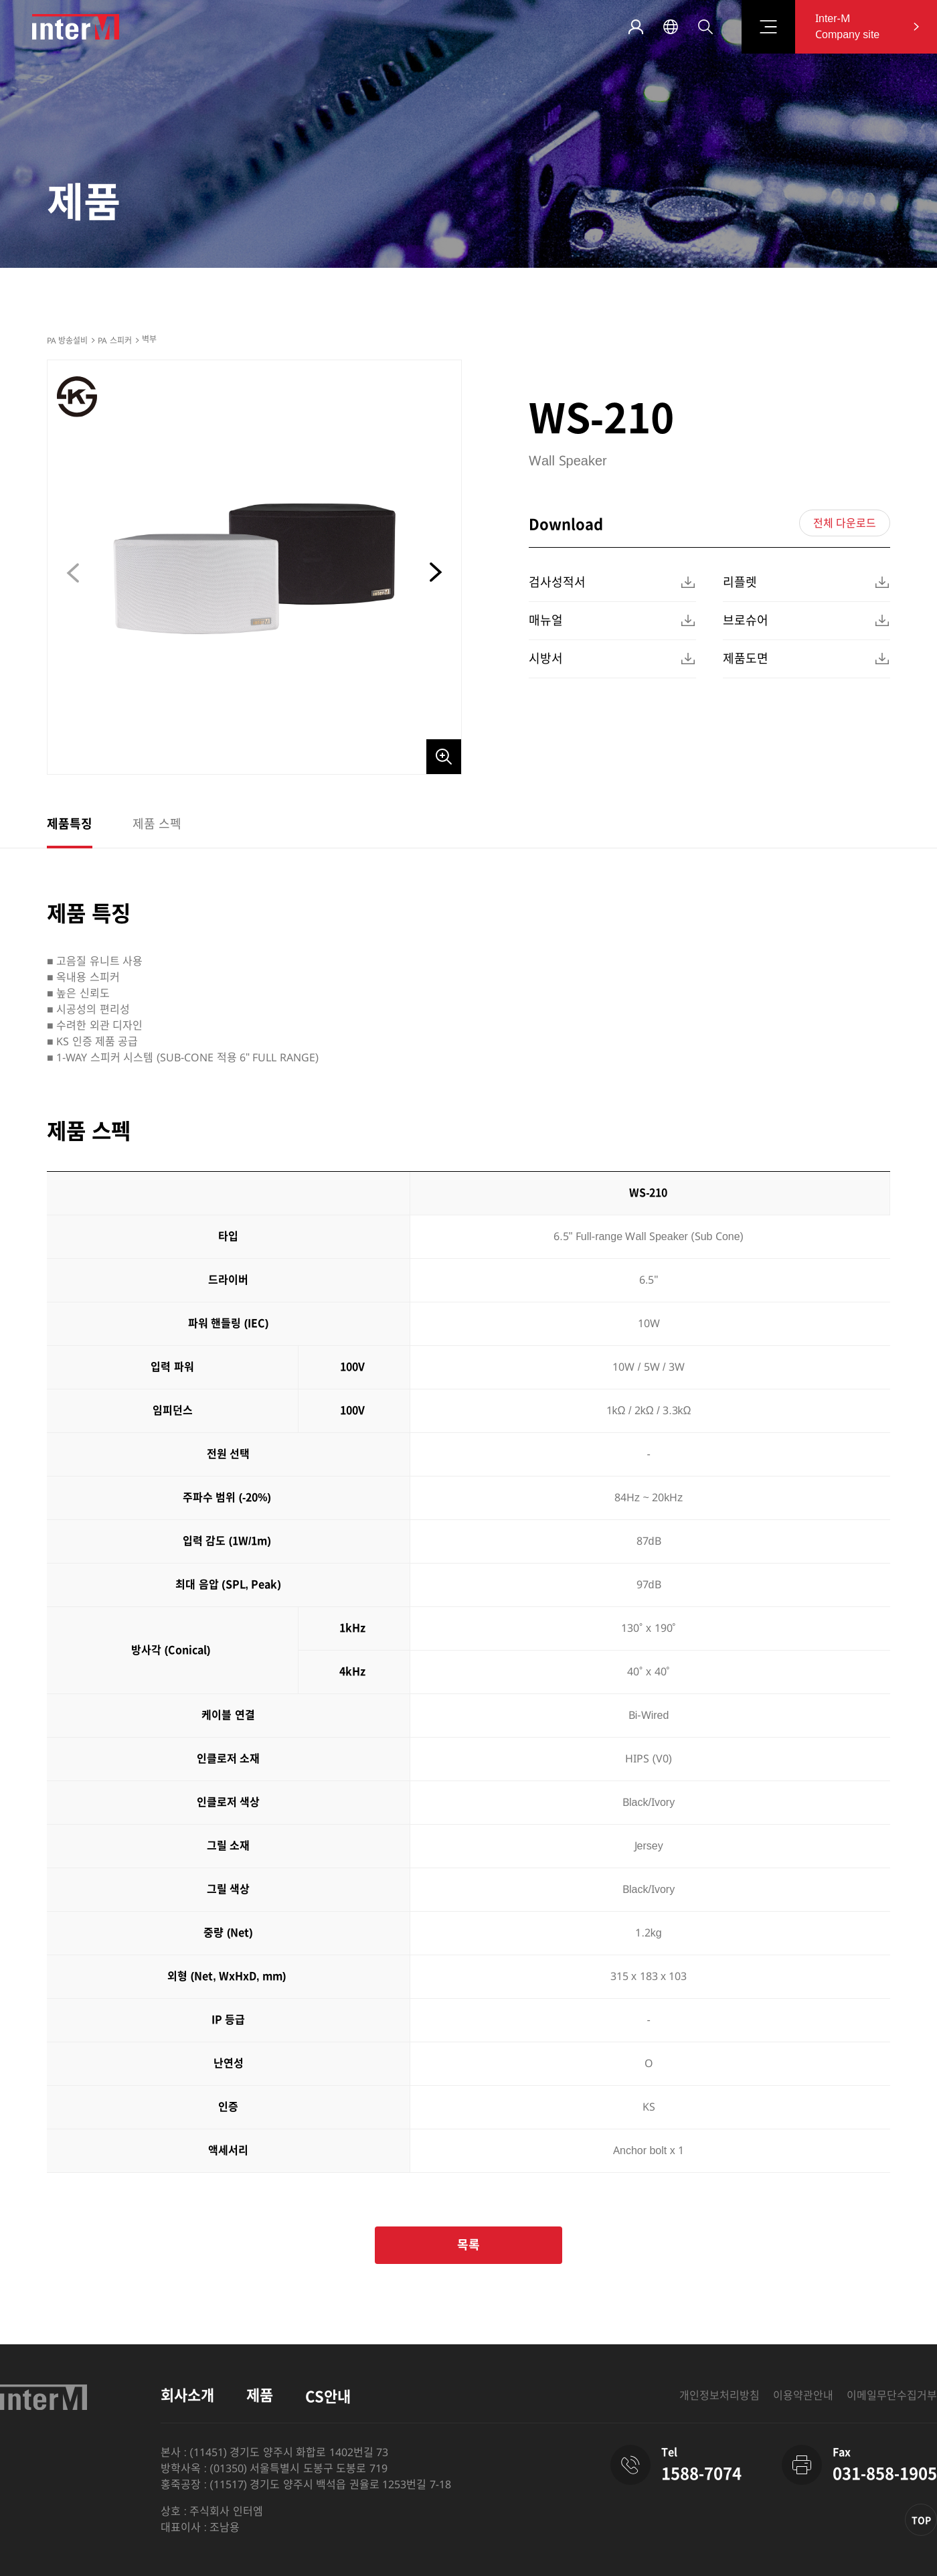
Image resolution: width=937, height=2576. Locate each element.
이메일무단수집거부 (892, 2395)
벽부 (149, 339)
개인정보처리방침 (719, 2395)
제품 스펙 (157, 824)
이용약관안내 (803, 2395)
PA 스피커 (114, 341)
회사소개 (187, 2395)
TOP (921, 2520)
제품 (259, 2395)
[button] (434, 572)
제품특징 (69, 824)
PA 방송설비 (67, 341)
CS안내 (328, 2397)
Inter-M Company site (847, 26)
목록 (468, 2245)
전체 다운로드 (844, 523)
